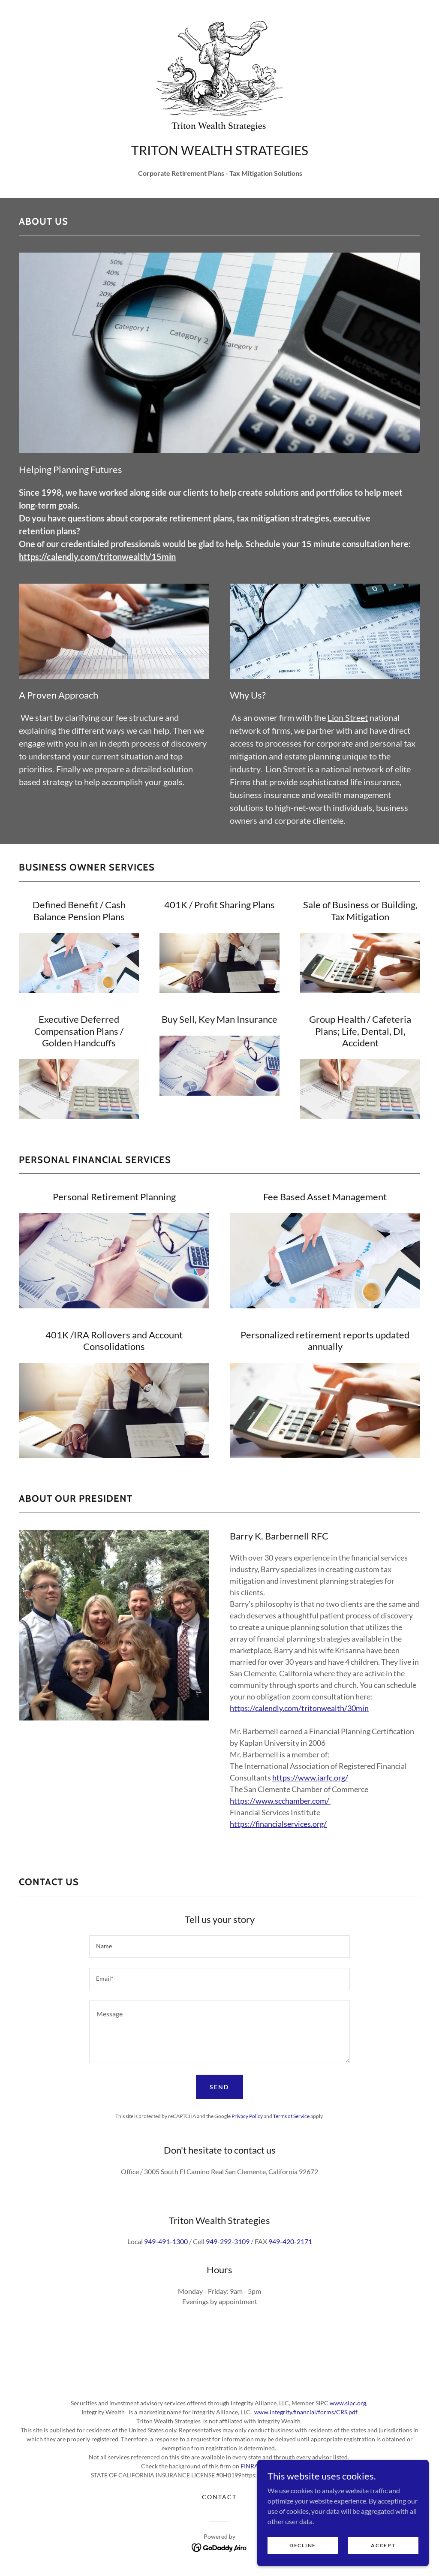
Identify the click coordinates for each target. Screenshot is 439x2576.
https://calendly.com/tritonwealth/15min (97, 556)
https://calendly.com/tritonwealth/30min (299, 1708)
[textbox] (219, 1946)
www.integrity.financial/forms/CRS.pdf (306, 2412)
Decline (302, 2551)
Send (219, 2087)
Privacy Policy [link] (247, 2116)
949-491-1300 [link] (166, 2241)
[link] (219, 73)
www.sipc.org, (349, 2403)
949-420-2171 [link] (290, 2241)
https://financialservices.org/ (278, 1824)
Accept (383, 2551)
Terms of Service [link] (291, 2116)
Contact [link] (219, 2497)
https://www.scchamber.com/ (280, 1800)
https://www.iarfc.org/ (310, 1777)
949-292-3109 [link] (228, 2241)
